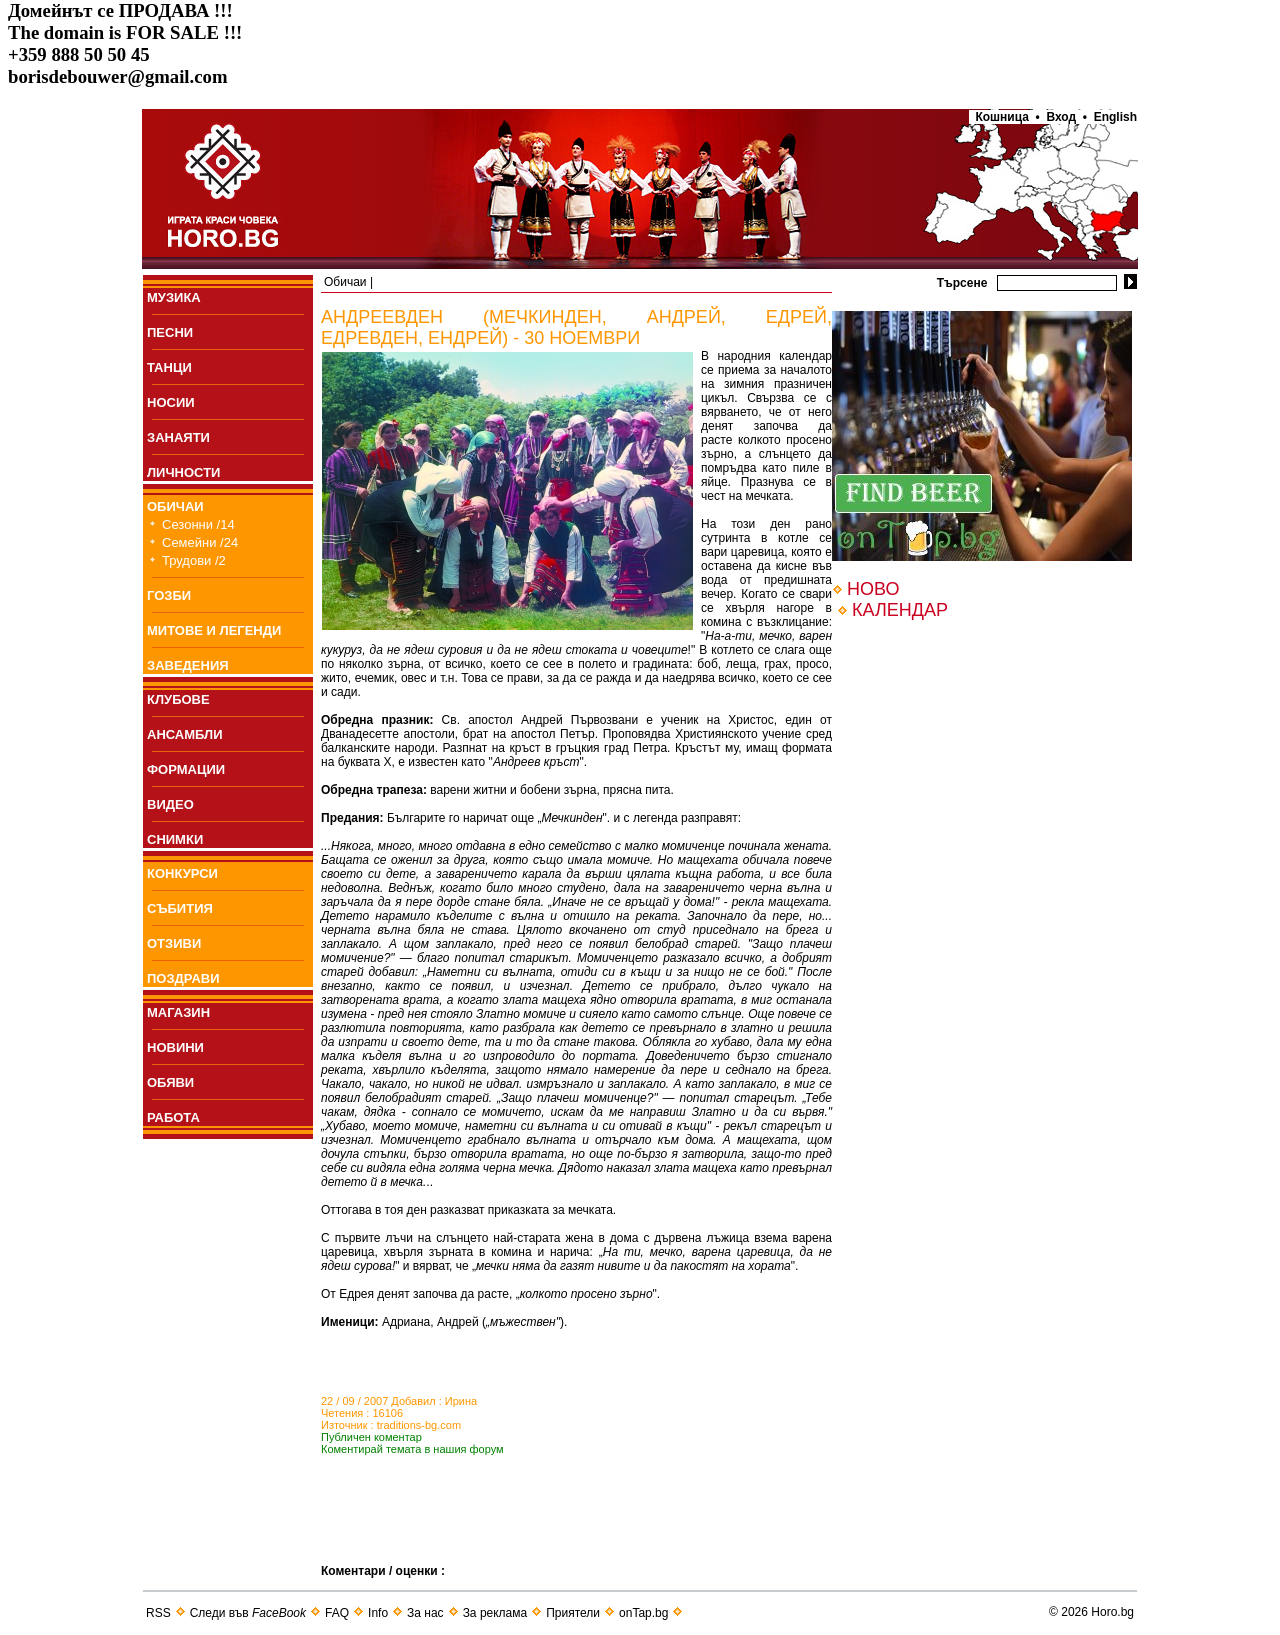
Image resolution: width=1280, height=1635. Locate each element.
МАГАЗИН (178, 1012)
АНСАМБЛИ (185, 734)
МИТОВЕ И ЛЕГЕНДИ (214, 630)
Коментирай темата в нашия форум (412, 1449)
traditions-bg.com (419, 1425)
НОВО (873, 589)
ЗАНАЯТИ (178, 437)
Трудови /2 (194, 560)
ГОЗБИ (169, 595)
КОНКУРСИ (182, 873)
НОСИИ (171, 402)
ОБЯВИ (170, 1082)
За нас (425, 1613)
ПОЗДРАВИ (183, 978)
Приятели (573, 1613)
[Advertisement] (555, 1534)
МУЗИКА (174, 297)
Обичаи (345, 282)
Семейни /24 (200, 542)
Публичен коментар (371, 1437)
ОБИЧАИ (175, 506)
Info (378, 1613)
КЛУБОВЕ (178, 699)
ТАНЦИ (169, 367)
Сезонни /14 (198, 524)
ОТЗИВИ (174, 943)
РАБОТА (173, 1117)
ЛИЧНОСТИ (183, 472)
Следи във (248, 1613)
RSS (158, 1613)
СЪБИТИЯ (180, 908)
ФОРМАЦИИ (186, 769)
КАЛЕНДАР (900, 610)
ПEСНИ (170, 332)
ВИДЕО (170, 804)
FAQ (337, 1613)
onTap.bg (643, 1613)
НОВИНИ (175, 1047)
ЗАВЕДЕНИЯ (188, 665)
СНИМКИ (175, 839)
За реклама (495, 1613)
